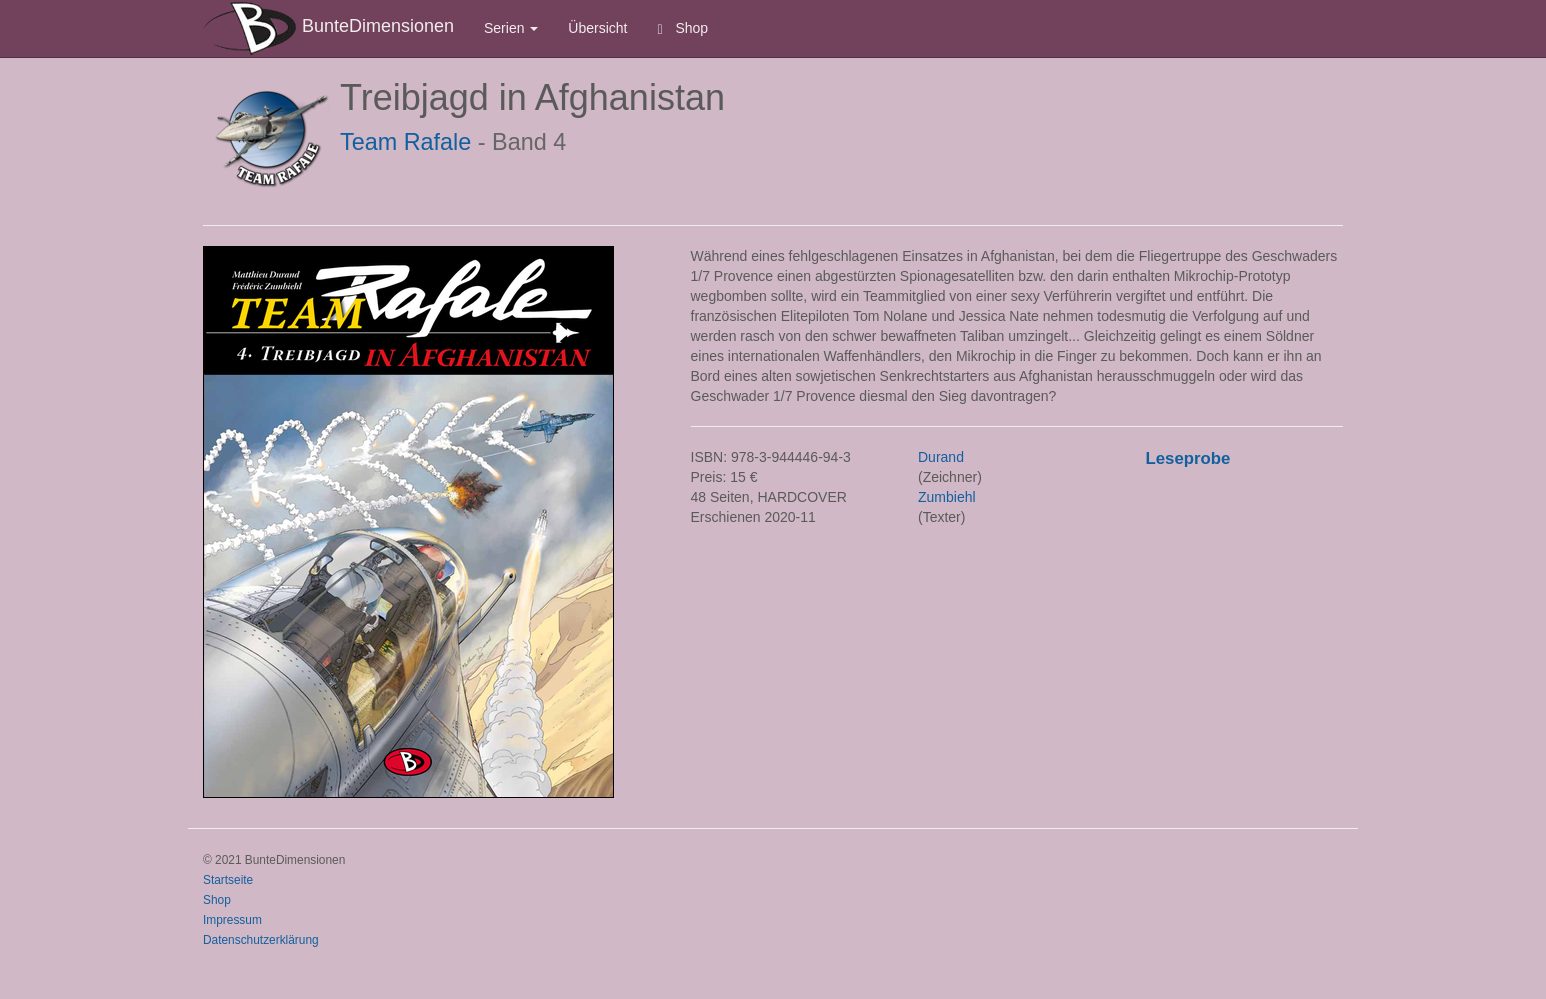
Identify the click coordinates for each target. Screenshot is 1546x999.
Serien (511, 28)
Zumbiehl (947, 497)
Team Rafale (405, 142)
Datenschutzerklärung (261, 940)
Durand (941, 457)
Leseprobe (1188, 458)
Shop (683, 28)
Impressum (232, 920)
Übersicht (597, 28)
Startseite (228, 880)
